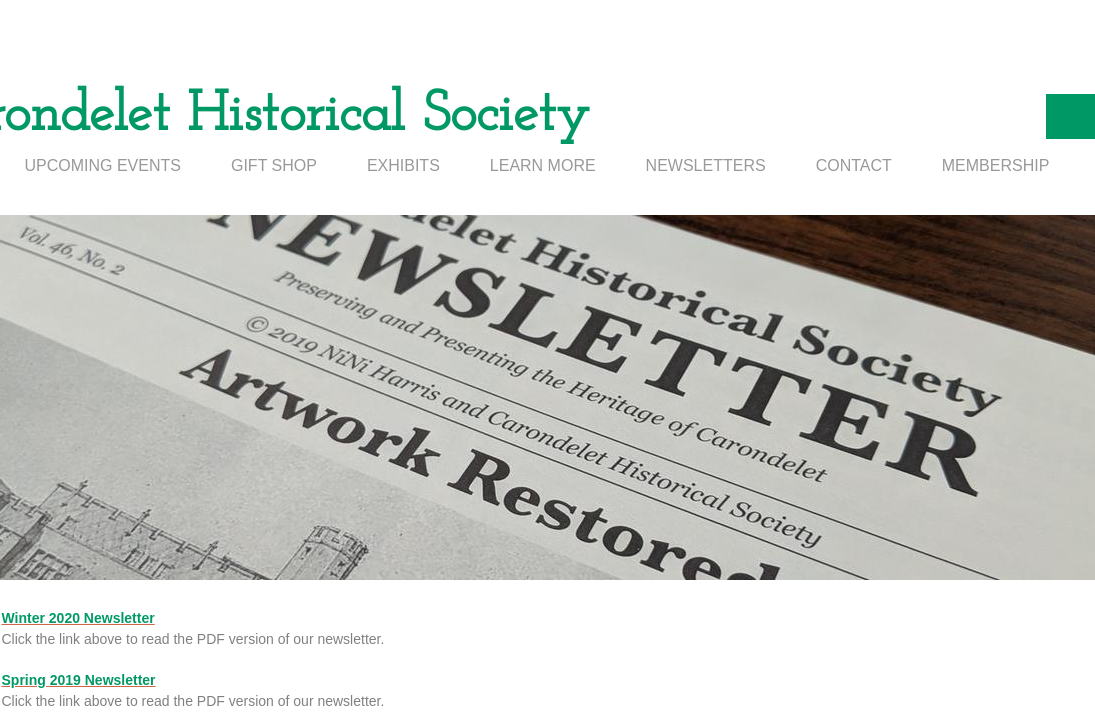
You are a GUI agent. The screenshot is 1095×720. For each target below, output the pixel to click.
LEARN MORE (543, 165)
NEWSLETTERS (706, 165)
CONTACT (854, 165)
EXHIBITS (403, 165)
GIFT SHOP (274, 165)
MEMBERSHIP (996, 165)
